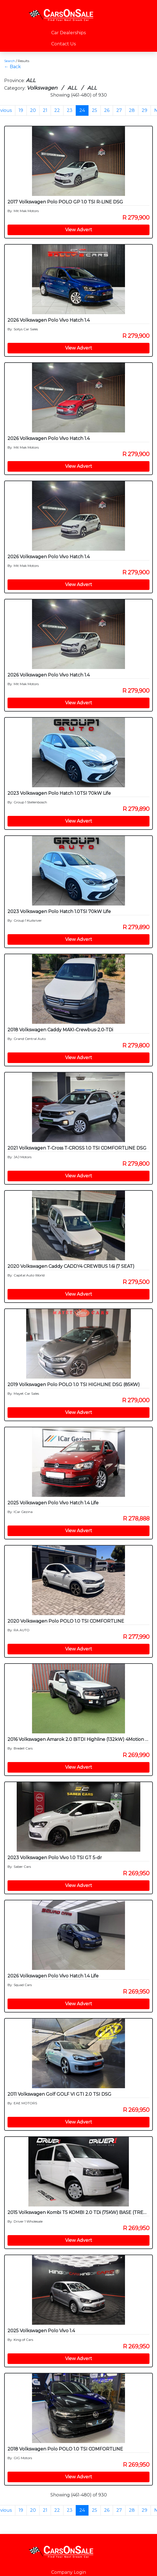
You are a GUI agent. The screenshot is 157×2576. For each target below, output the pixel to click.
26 (106, 110)
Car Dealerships (68, 32)
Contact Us (63, 43)
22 (57, 110)
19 (21, 110)
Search (9, 61)
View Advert (78, 229)
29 (144, 110)
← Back (12, 66)
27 (119, 110)
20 (33, 110)
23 (69, 110)
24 (82, 110)
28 (132, 110)
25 (94, 110)
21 (45, 110)
